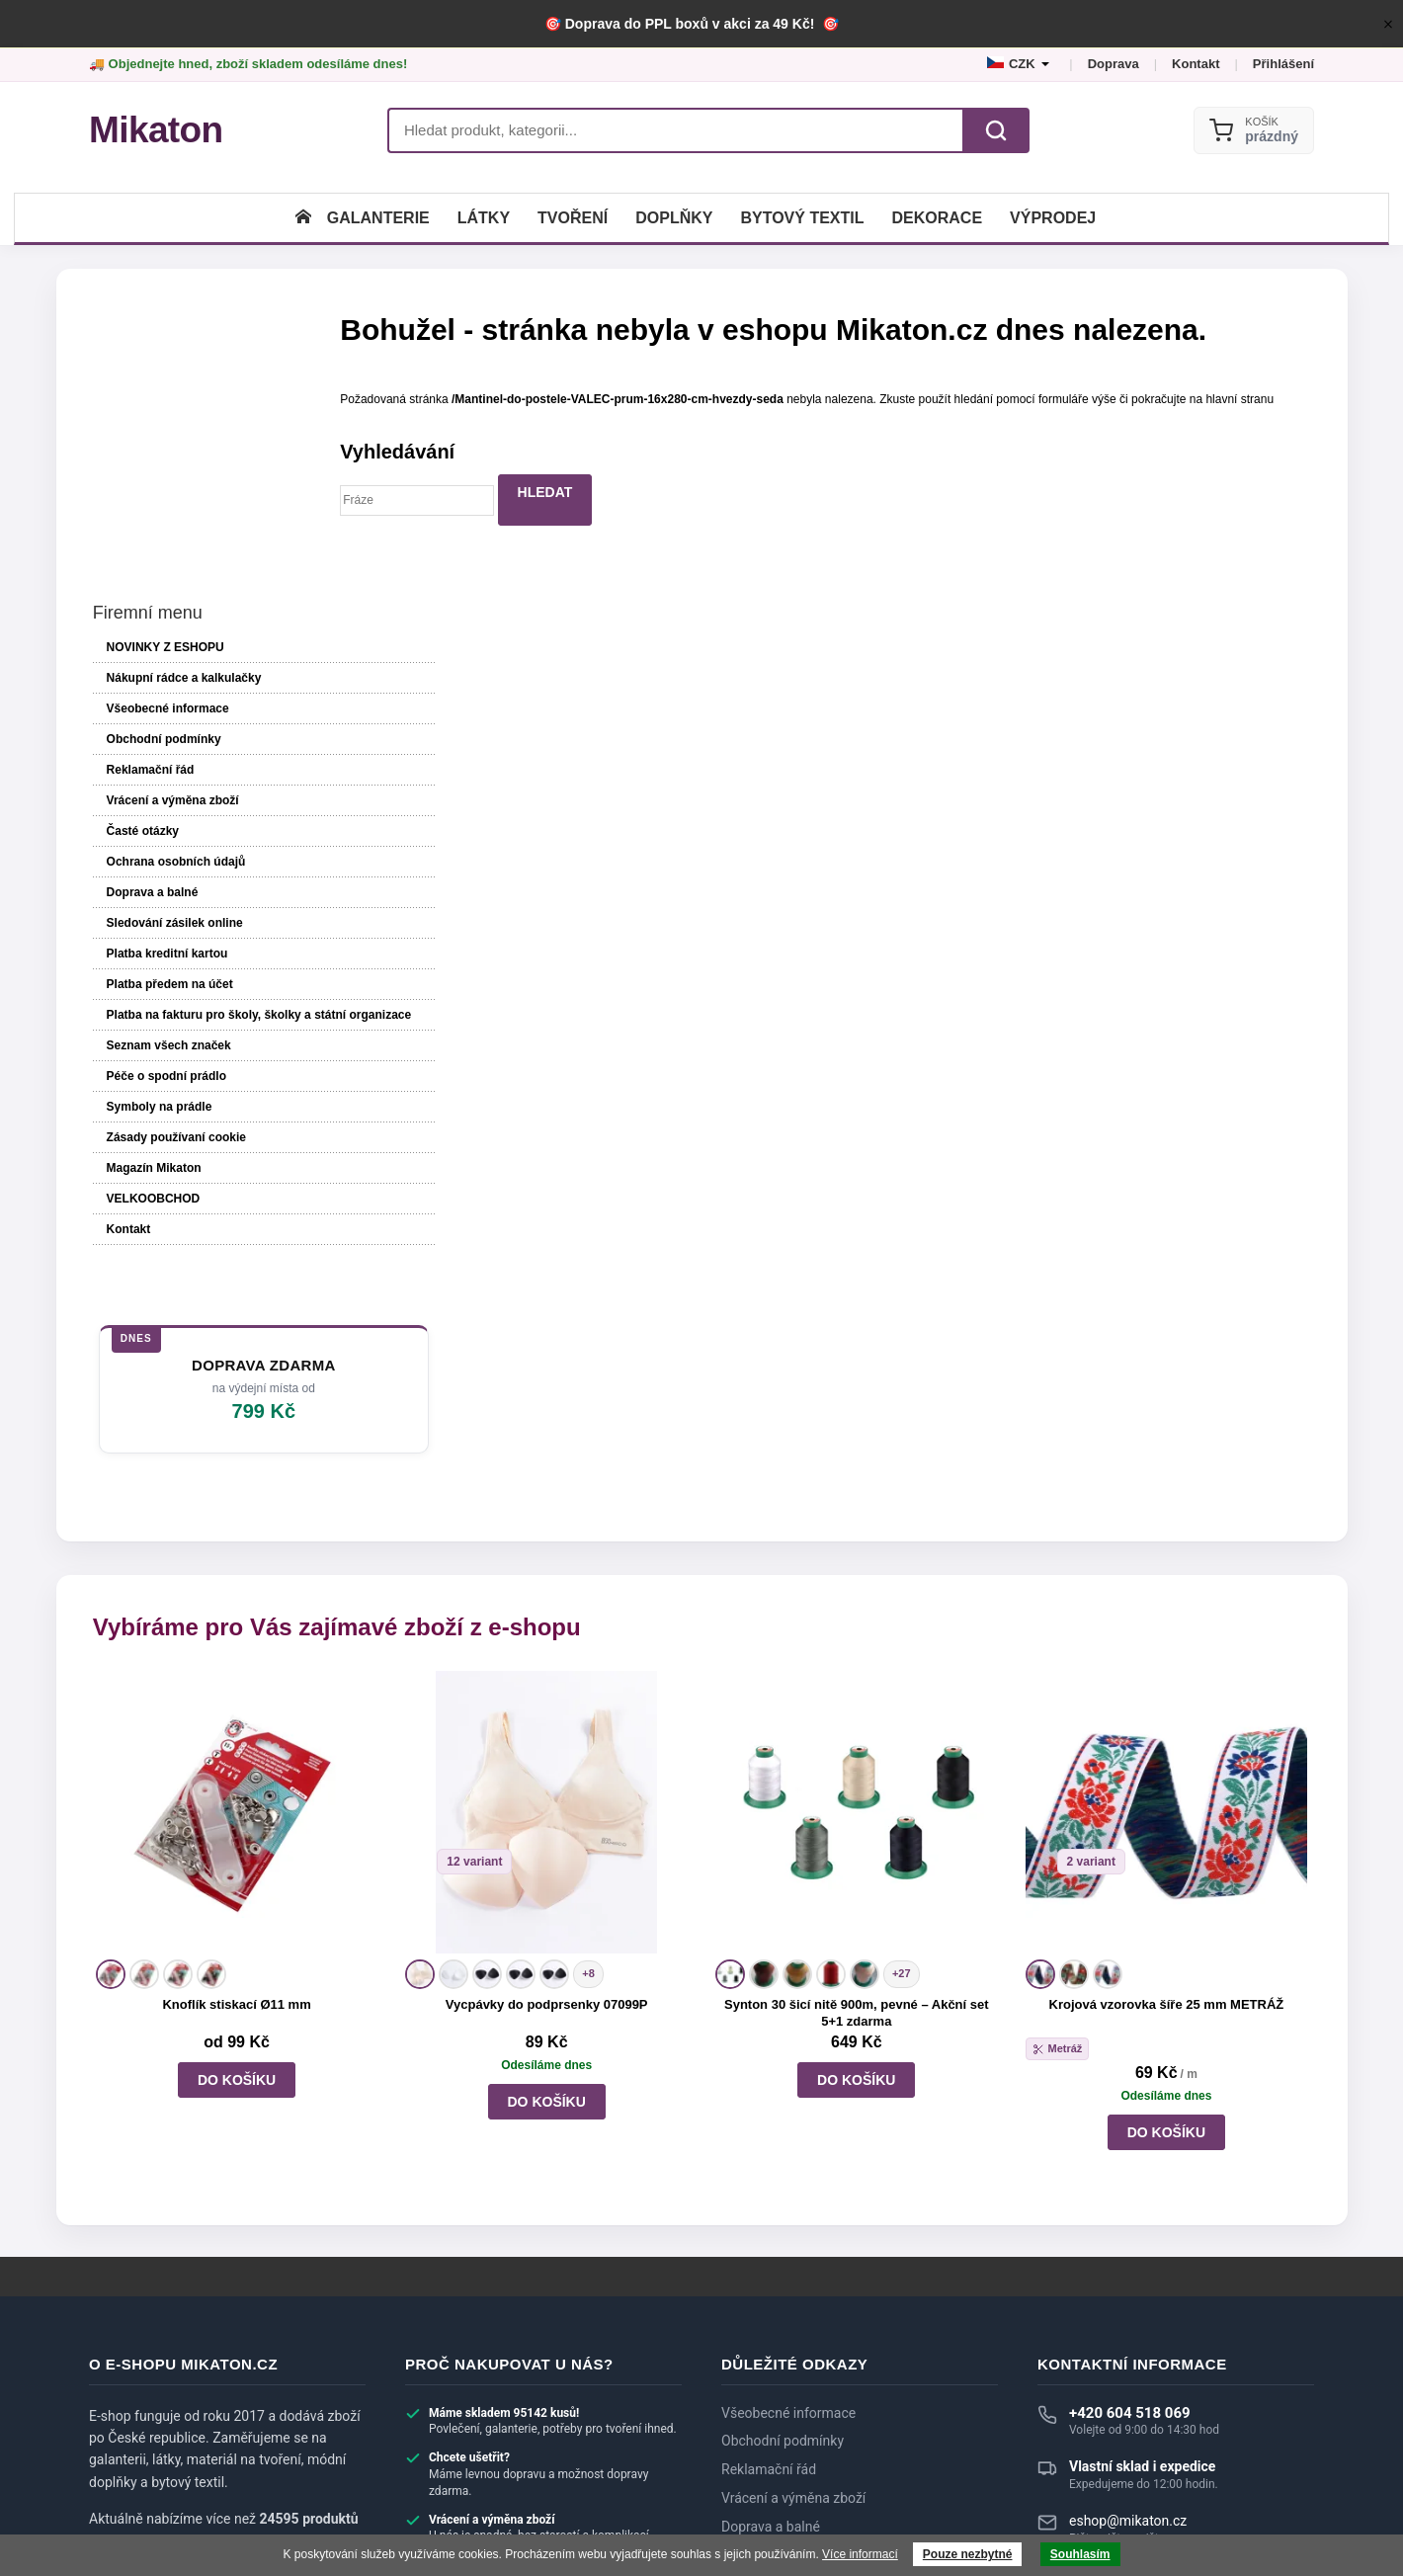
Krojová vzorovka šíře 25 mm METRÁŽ (1165, 1795)
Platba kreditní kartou (164, 718)
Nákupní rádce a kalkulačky (804, 2460)
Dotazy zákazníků (775, 2347)
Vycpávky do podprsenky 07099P (547, 1795)
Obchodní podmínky (161, 504)
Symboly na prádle (156, 901)
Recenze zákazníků (780, 2374)
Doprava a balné (150, 657)
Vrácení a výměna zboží (170, 565)
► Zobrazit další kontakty (1117, 2365)
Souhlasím (1080, 2554)
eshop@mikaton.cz (1128, 2312)
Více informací (860, 2554)
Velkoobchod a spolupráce (802, 2432)
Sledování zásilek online (172, 688)
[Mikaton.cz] (156, 130)
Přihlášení (1283, 63)
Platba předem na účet (167, 749)
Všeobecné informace (165, 473)
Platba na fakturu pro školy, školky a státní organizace (206, 794)
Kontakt (1195, 63)
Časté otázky (140, 596)
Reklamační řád (148, 534)
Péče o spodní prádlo (163, 870)
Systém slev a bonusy (787, 2403)
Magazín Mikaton (151, 962)
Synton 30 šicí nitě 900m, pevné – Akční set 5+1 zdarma (856, 1804)
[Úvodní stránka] (303, 218)
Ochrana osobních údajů (173, 626)
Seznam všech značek (166, 840)
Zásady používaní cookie (173, 932)
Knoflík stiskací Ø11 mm (237, 1795)
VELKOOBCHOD (151, 993)
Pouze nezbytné (968, 2554)
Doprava (1113, 63)
